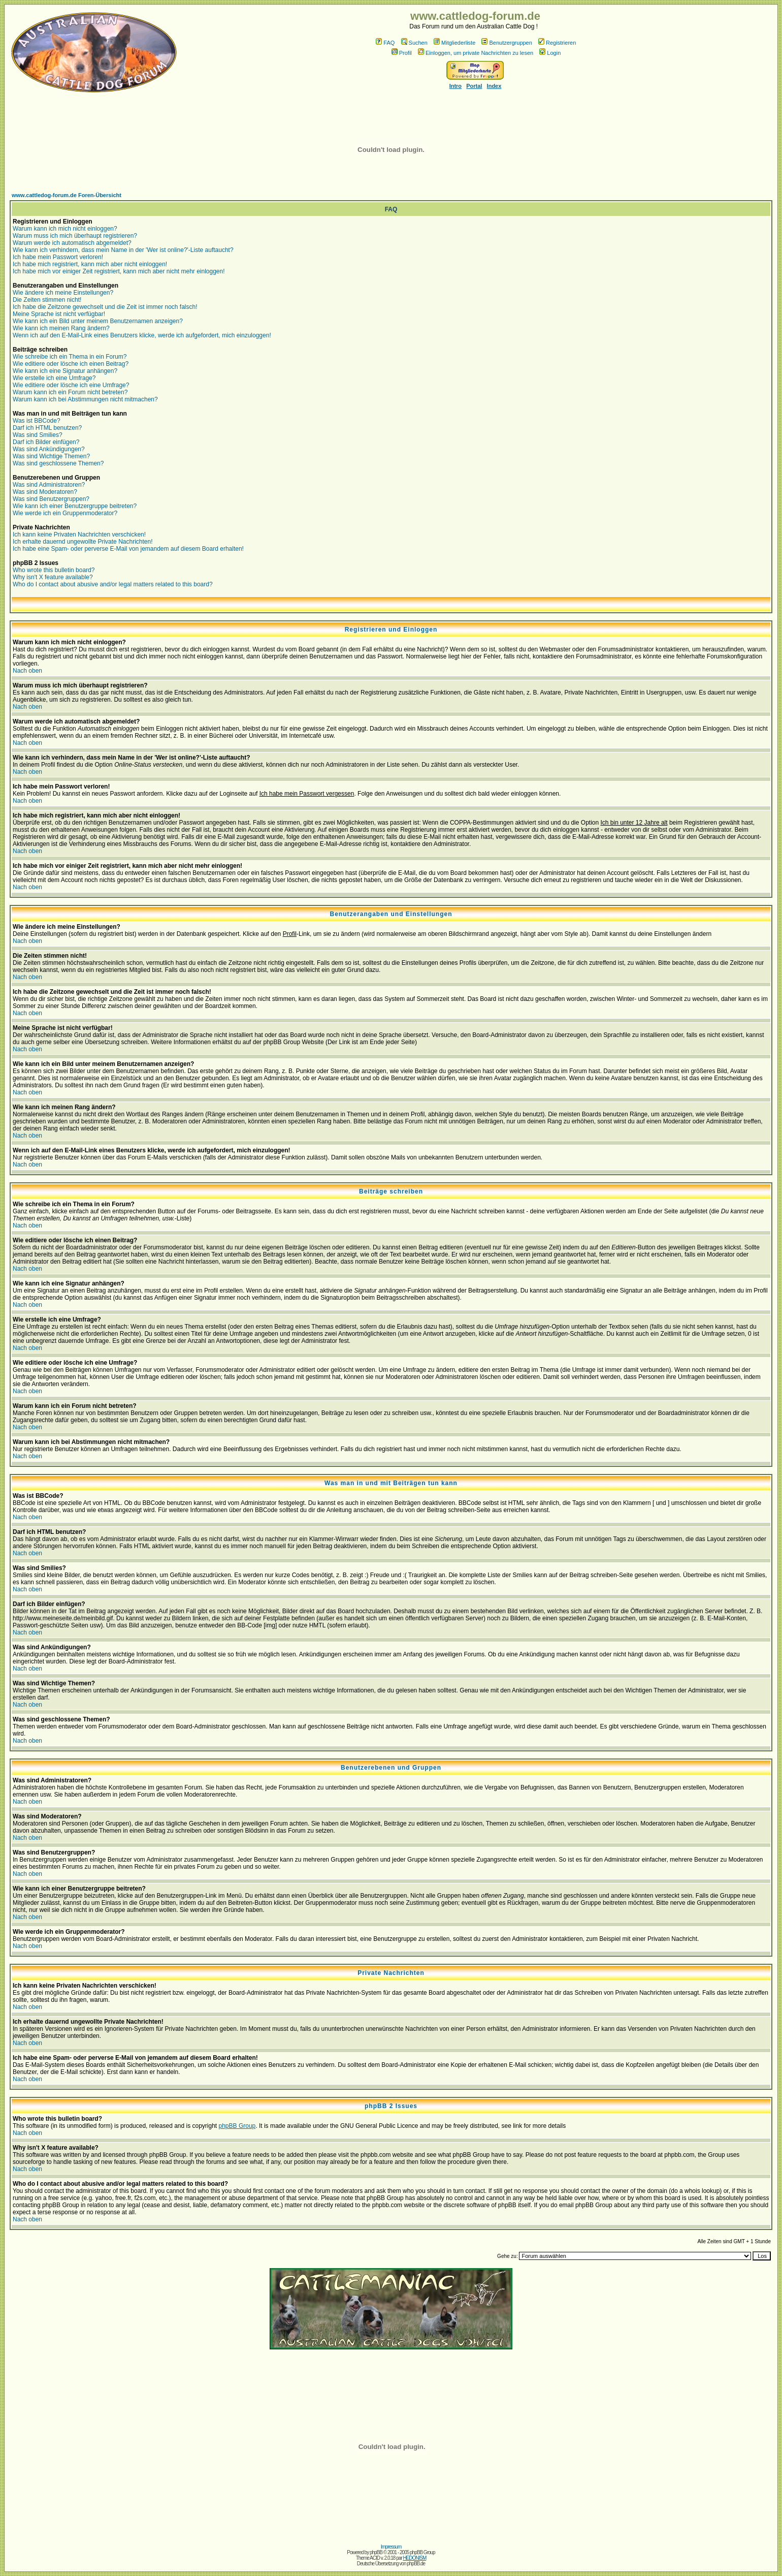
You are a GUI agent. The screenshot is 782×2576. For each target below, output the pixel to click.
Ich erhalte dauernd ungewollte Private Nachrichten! (83, 541)
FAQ (385, 43)
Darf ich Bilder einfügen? (46, 442)
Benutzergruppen (506, 43)
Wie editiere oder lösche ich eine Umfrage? (71, 385)
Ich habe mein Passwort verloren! (58, 257)
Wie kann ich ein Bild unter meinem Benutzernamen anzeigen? (98, 321)
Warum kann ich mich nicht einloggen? (65, 228)
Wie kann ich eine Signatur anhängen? (65, 370)
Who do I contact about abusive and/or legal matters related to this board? (113, 584)
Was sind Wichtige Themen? (51, 456)
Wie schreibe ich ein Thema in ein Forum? (70, 356)
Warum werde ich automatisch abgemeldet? (72, 242)
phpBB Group (237, 2125)
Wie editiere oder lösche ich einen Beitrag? (70, 363)
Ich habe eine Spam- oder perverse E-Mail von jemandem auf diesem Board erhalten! (128, 548)
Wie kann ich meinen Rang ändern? (61, 328)
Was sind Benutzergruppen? (51, 498)
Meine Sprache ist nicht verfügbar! (59, 314)
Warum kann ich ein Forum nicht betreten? (70, 392)
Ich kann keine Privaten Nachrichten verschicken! (79, 534)
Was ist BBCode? (36, 420)
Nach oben (27, 670)
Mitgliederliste (454, 43)
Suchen (414, 43)
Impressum (391, 2547)
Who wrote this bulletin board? (53, 570)
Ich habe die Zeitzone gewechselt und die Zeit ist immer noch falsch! (105, 306)
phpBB (376, 2552)
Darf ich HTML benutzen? (47, 427)
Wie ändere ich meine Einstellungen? (63, 292)
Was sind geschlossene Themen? (58, 463)
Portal (474, 86)
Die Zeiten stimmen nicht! (47, 299)
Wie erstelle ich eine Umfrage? (54, 378)
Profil (402, 53)
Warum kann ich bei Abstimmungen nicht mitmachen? (85, 399)
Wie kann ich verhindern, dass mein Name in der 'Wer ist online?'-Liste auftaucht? (123, 250)
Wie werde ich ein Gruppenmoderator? (65, 513)
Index (494, 86)
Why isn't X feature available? (53, 577)
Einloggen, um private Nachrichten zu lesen (475, 53)
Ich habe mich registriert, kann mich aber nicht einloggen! (90, 264)
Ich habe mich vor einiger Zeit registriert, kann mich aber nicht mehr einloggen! (119, 271)
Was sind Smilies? (37, 434)
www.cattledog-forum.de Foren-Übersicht (66, 195)
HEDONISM (414, 2558)
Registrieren (557, 43)
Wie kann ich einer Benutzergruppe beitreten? (75, 506)
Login (550, 53)
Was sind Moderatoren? (45, 491)
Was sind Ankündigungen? (49, 449)
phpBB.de (416, 2563)
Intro (455, 86)
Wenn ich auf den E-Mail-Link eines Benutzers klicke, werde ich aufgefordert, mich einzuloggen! (142, 335)
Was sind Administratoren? (49, 484)
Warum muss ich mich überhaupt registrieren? (75, 235)
